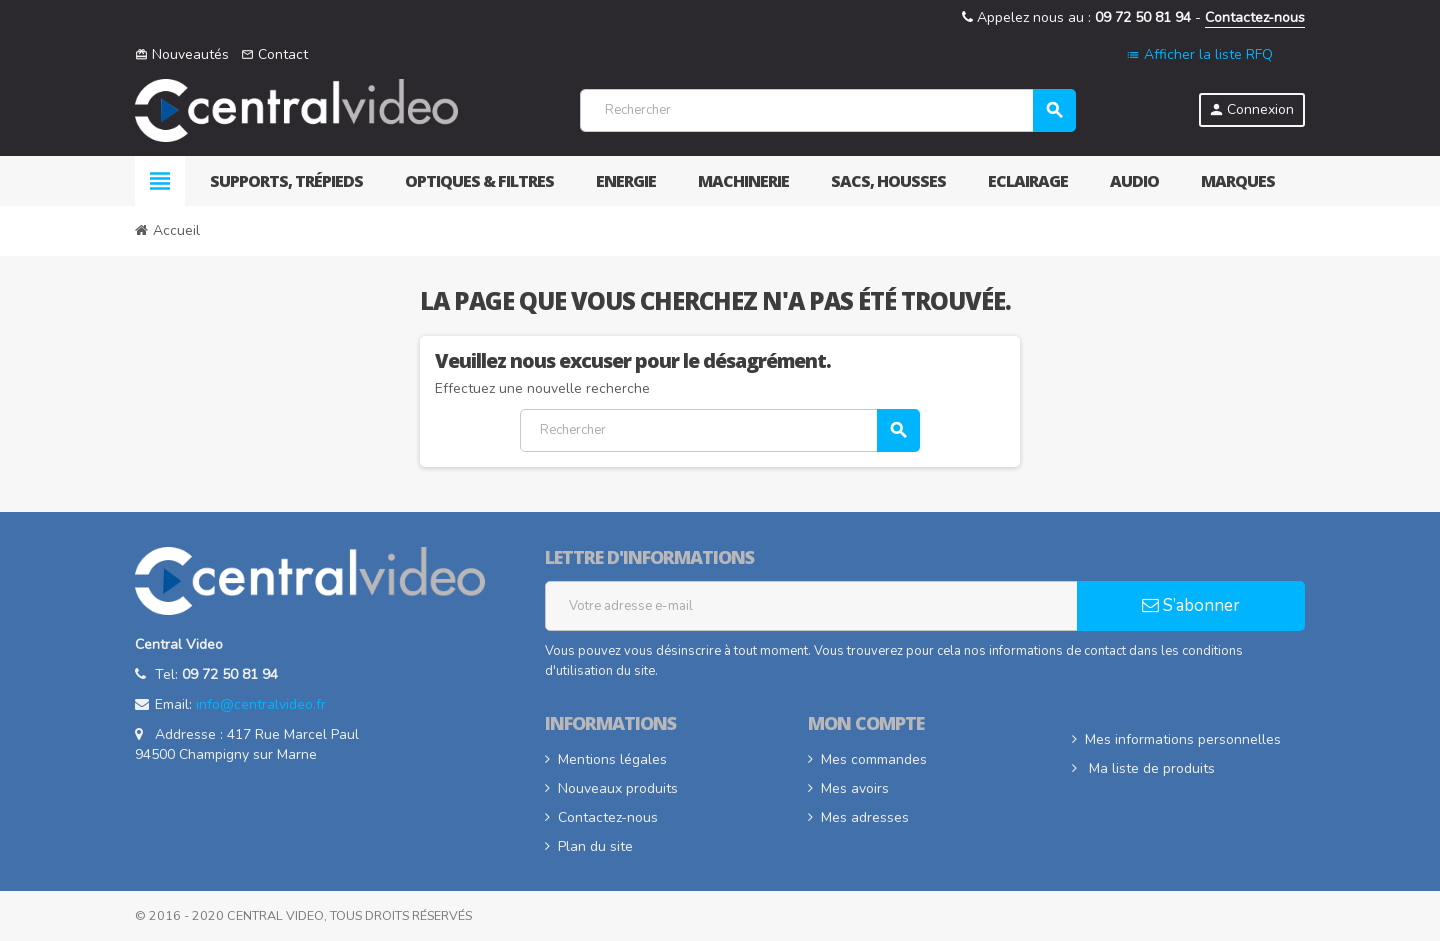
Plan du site (595, 846)
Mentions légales (612, 759)
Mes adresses (865, 817)
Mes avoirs (855, 788)
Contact (274, 54)
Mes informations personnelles (1183, 739)
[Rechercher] (827, 110)
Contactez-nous (1255, 17)
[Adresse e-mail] (811, 606)
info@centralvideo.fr (261, 704)
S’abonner (1191, 605)
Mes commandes (874, 759)
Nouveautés (182, 54)
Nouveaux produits (618, 788)
